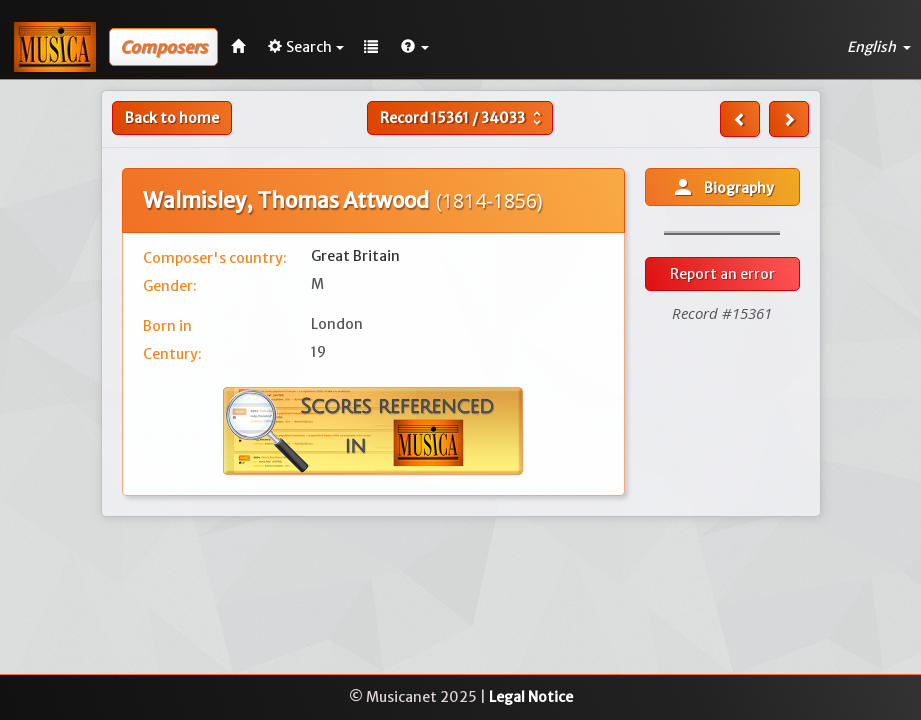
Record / (463, 118)
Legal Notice (531, 697)
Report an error (722, 274)
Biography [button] (722, 187)
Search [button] (306, 47)
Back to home (172, 118)
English (879, 47)
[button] (415, 47)
